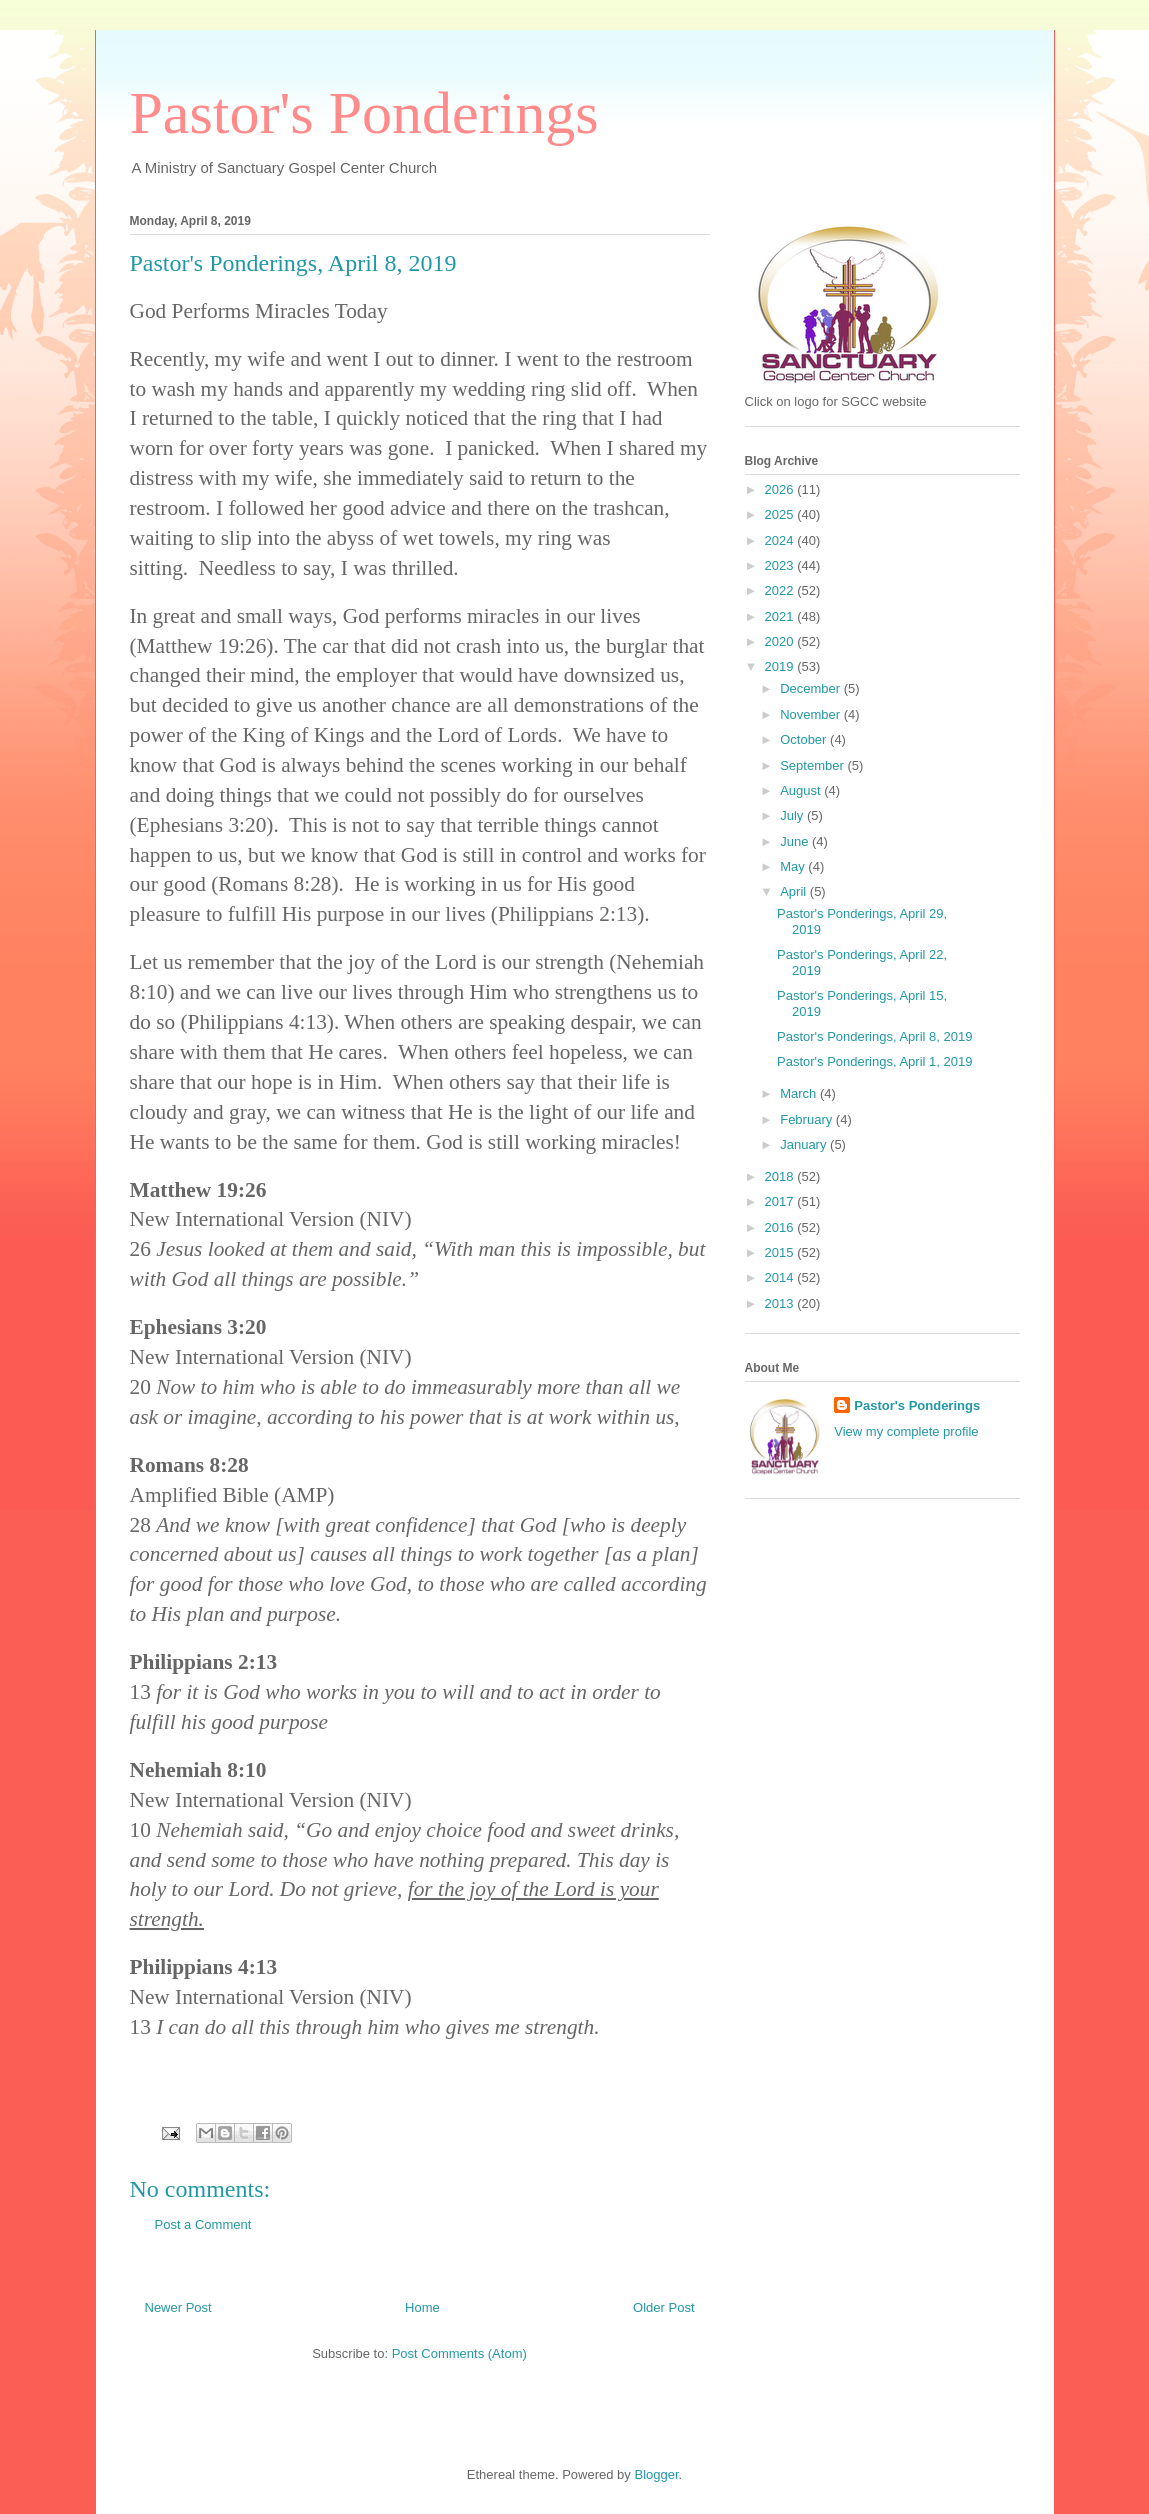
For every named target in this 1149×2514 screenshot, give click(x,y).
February (808, 1119)
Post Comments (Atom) (459, 2353)
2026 (781, 489)
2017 (781, 1201)
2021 (781, 616)
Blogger (656, 2474)
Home (422, 2307)
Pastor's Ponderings (364, 113)
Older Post (663, 2307)
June (796, 841)
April (795, 891)
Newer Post (178, 2307)
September (813, 765)
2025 (781, 514)
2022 (781, 590)
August (802, 790)
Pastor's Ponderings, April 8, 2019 (874, 1036)
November (812, 714)
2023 (781, 565)
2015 (781, 1252)
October (805, 739)
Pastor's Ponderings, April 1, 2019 (874, 1061)
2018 (781, 1176)
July (793, 815)
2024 (781, 540)
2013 (781, 1303)
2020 (781, 641)
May (794, 866)
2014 (781, 1277)
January (805, 1144)
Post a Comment (203, 2224)
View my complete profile (906, 1431)
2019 (781, 666)
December (812, 688)
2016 (781, 1227)
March (800, 1093)
